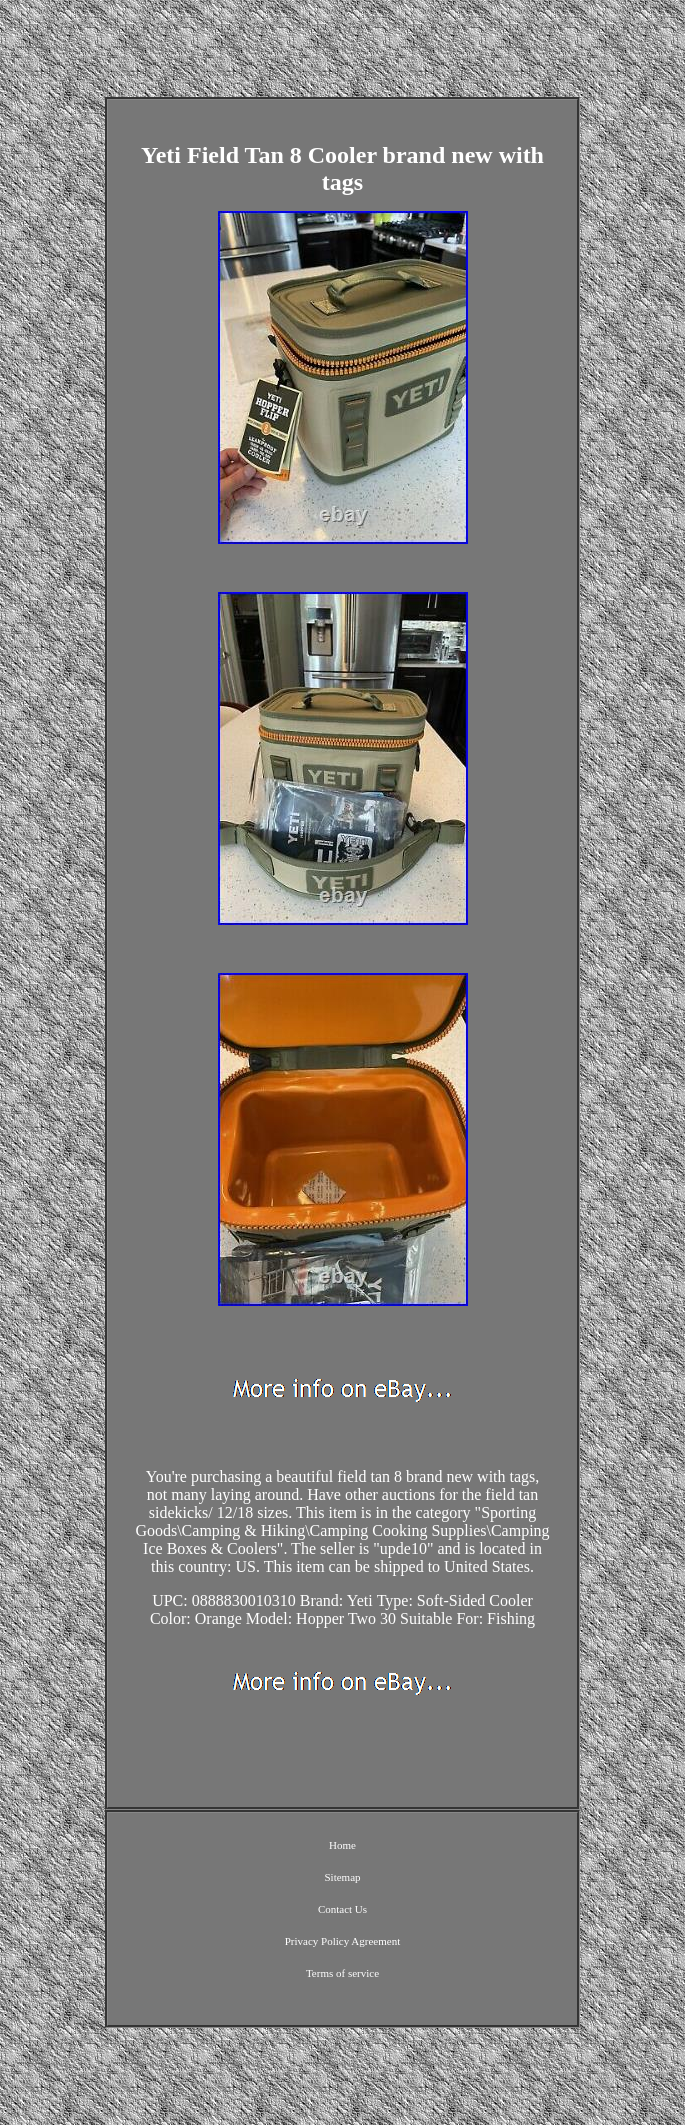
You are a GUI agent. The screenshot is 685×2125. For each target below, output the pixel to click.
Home (342, 1845)
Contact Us (342, 1909)
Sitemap (342, 1877)
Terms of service (342, 1973)
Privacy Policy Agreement (342, 1941)
